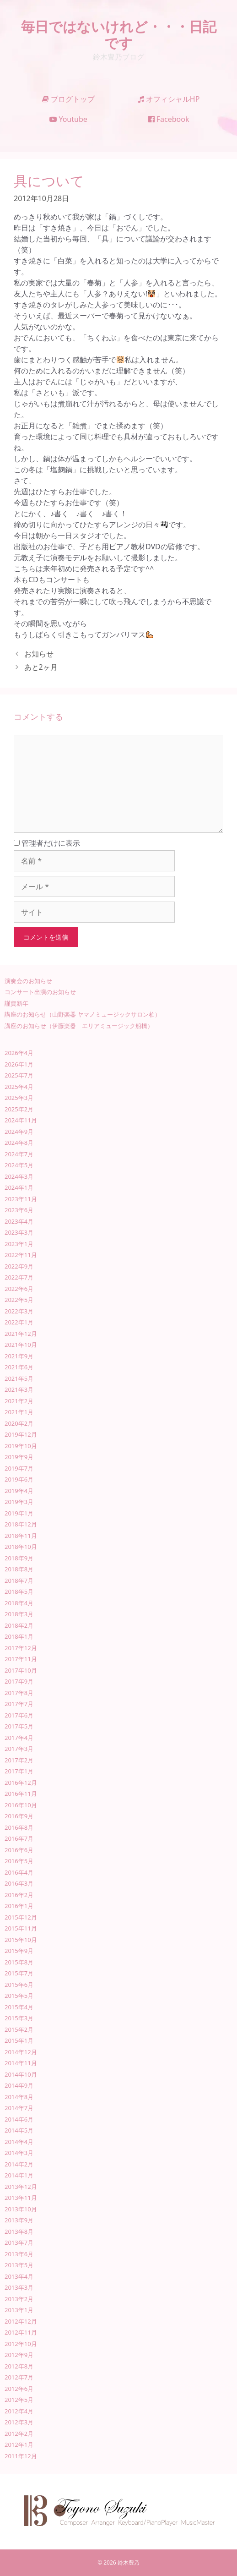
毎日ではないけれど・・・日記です (118, 34)
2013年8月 (19, 2231)
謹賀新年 (16, 1003)
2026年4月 (19, 1053)
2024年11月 (21, 1120)
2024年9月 (19, 1131)
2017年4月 (19, 1738)
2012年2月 (19, 2433)
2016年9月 (19, 1816)
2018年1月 (19, 1636)
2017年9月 (19, 1681)
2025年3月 (19, 1098)
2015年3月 (19, 2018)
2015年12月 (21, 1917)
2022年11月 (21, 1255)
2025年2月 (19, 1109)
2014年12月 (21, 2052)
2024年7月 (19, 1154)
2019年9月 (19, 1457)
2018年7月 (19, 1580)
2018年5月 (19, 1591)
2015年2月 (19, 2029)
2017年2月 (19, 1760)
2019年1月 (19, 1513)
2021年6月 (19, 1367)
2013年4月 (19, 2276)
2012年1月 (19, 2444)
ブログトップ (68, 99)
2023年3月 (19, 1232)
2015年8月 (19, 1962)
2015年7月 (19, 1973)
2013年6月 (19, 2254)
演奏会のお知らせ (28, 981)
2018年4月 (19, 1603)
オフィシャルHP (169, 99)
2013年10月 (21, 2209)
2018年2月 (19, 1625)
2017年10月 (21, 1670)
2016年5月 (19, 1861)
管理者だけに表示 (47, 843)
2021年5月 (19, 1378)
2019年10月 (21, 1446)
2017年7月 (19, 1704)
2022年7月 (19, 1277)
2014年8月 (19, 2097)
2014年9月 (19, 2085)
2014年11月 (21, 2063)
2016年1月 (19, 1906)
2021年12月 (21, 1333)
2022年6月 (19, 1289)
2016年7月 (19, 1838)
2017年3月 (19, 1749)
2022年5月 (19, 1300)
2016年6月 (19, 1850)
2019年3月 (19, 1502)
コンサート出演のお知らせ (40, 992)
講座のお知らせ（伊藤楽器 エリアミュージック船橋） (79, 1026)
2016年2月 (19, 1895)
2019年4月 (19, 1491)
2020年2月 (19, 1423)
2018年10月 (21, 1546)
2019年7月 (19, 1468)
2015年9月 (19, 1951)
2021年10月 (21, 1344)
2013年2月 (19, 2299)
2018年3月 (19, 1614)
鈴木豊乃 (129, 2562)
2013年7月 (19, 2242)
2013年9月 (19, 2220)
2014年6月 (19, 2119)
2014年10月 (21, 2074)
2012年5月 (19, 2400)
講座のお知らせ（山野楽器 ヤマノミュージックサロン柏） (83, 1014)
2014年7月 (19, 2108)
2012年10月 (21, 2344)
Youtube (68, 119)
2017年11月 (21, 1659)
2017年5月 (19, 1726)
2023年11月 (21, 1199)
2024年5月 (19, 1165)
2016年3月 (19, 1883)
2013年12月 (21, 2186)
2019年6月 (19, 1479)
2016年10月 (21, 1805)
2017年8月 (19, 1693)
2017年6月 (19, 1715)
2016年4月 (19, 1872)
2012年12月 (21, 2321)
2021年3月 (19, 1389)
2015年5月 (19, 1995)
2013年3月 (19, 2287)
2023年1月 (19, 1244)
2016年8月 (19, 1827)
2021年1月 (19, 1412)
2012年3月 (19, 2422)
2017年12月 (21, 1648)
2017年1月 (19, 1771)
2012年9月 (19, 2355)
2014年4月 (19, 2142)
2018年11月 (21, 1535)
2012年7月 (19, 2377)
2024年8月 (19, 1142)
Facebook (168, 119)
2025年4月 (19, 1087)
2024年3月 (19, 1176)
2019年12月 (21, 1434)
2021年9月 (19, 1356)
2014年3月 (19, 2153)
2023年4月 (19, 1221)
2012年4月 (19, 2411)
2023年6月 (19, 1210)
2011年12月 (21, 2456)
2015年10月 (21, 1940)
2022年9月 (19, 1266)
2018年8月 (19, 1569)
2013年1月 (19, 2310)
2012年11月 (21, 2332)
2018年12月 (21, 1524)
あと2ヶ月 (41, 667)
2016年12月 (21, 1782)
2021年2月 (19, 1401)
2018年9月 (19, 1558)
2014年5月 (19, 2130)
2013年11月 (21, 2197)
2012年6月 (19, 2389)
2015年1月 (19, 2040)
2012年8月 (19, 2366)
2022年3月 (19, 1311)
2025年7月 (19, 1075)
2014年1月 (19, 2175)
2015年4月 (19, 2007)
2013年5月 (19, 2265)
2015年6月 (19, 1984)
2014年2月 (19, 2164)
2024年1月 (19, 1187)
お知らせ (39, 654)
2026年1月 (19, 1064)
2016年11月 (21, 1793)
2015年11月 (21, 1928)
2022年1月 (19, 1322)
